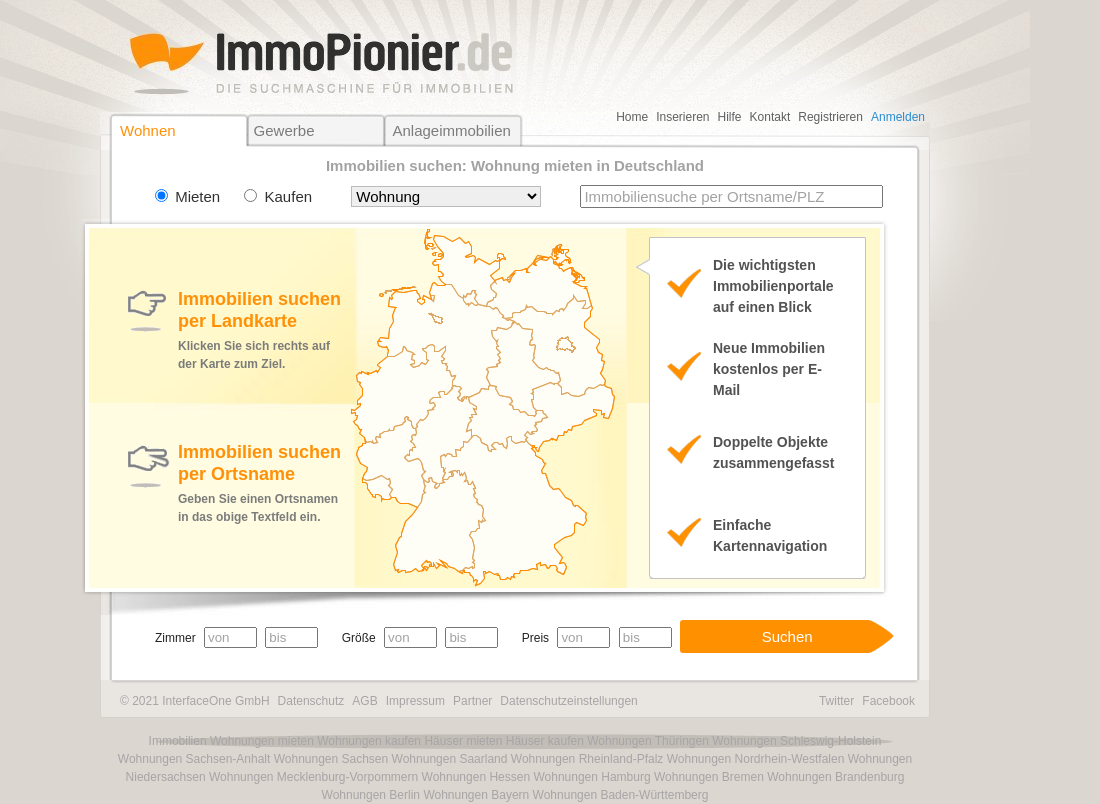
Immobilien (178, 741)
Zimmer (175, 638)
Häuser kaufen (545, 741)
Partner (472, 701)
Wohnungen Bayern (476, 795)
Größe (359, 638)
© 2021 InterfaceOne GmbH (195, 701)
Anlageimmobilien (451, 130)
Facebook (888, 701)
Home (632, 117)
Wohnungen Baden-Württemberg (621, 795)
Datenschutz (311, 701)
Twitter (836, 701)
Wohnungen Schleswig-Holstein (796, 741)
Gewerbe (284, 130)
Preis (535, 638)
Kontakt (770, 117)
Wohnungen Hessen (476, 777)
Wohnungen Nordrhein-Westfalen (756, 759)
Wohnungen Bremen (709, 777)
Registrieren (830, 117)
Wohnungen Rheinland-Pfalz (587, 759)
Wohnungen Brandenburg (835, 777)
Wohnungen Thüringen (648, 741)
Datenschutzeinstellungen (568, 701)
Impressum (415, 701)
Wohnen (148, 130)
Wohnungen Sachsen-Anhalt (194, 759)
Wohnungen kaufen (369, 741)
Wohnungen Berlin (371, 795)
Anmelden (898, 117)
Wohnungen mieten (262, 741)
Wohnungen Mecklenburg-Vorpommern (313, 777)
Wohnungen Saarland (450, 759)
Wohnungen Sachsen (331, 759)
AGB (364, 701)
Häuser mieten (463, 741)
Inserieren (682, 117)
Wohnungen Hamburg (591, 777)
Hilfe (730, 117)
